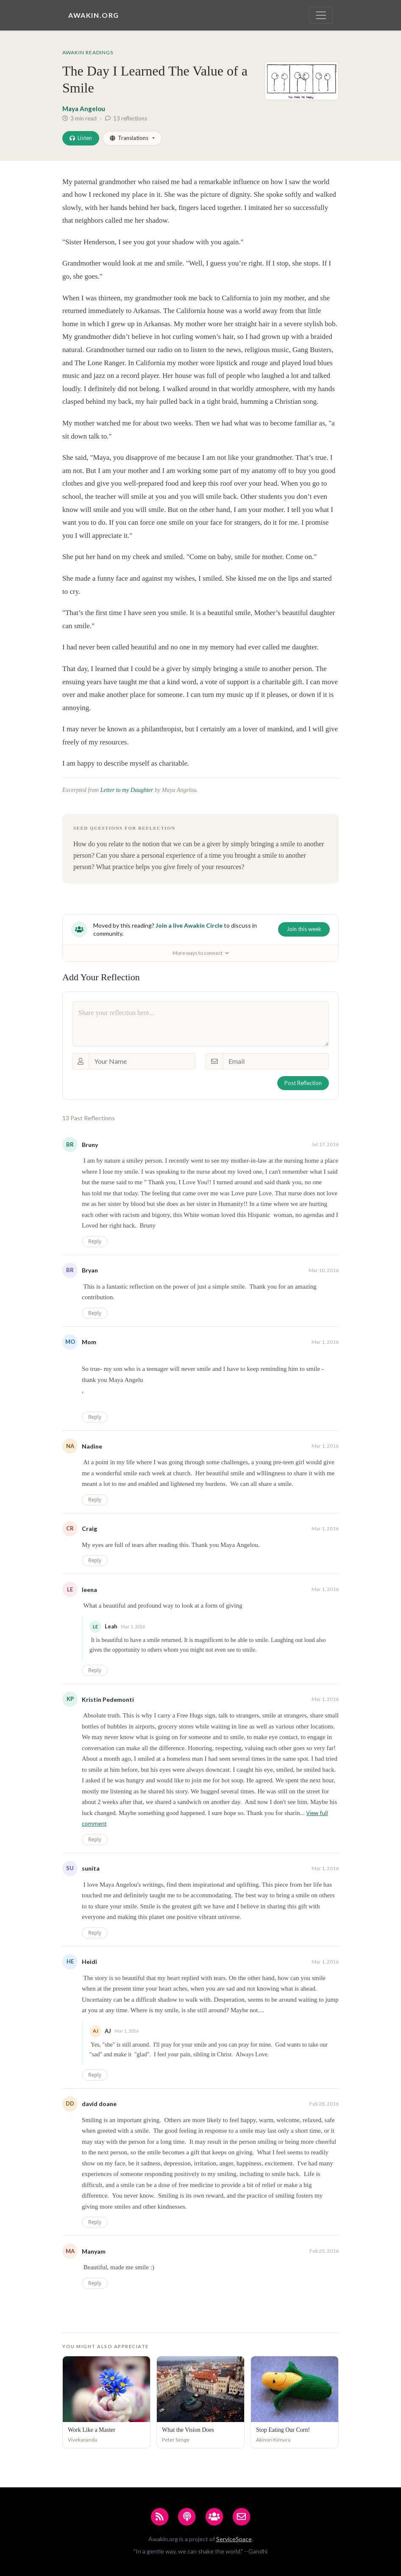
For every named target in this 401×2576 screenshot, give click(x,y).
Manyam (94, 2251)
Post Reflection (303, 1083)
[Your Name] (142, 1061)
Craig (89, 1528)
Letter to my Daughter (126, 790)
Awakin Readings (87, 52)
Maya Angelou (83, 108)
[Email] (276, 1061)
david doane (99, 2103)
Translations (129, 137)
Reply (94, 1241)
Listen (81, 137)
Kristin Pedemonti (108, 1699)
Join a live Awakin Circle (189, 925)
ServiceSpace (234, 2538)
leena (89, 1589)
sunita (91, 1868)
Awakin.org (93, 15)
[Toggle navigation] (321, 15)
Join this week (304, 929)
